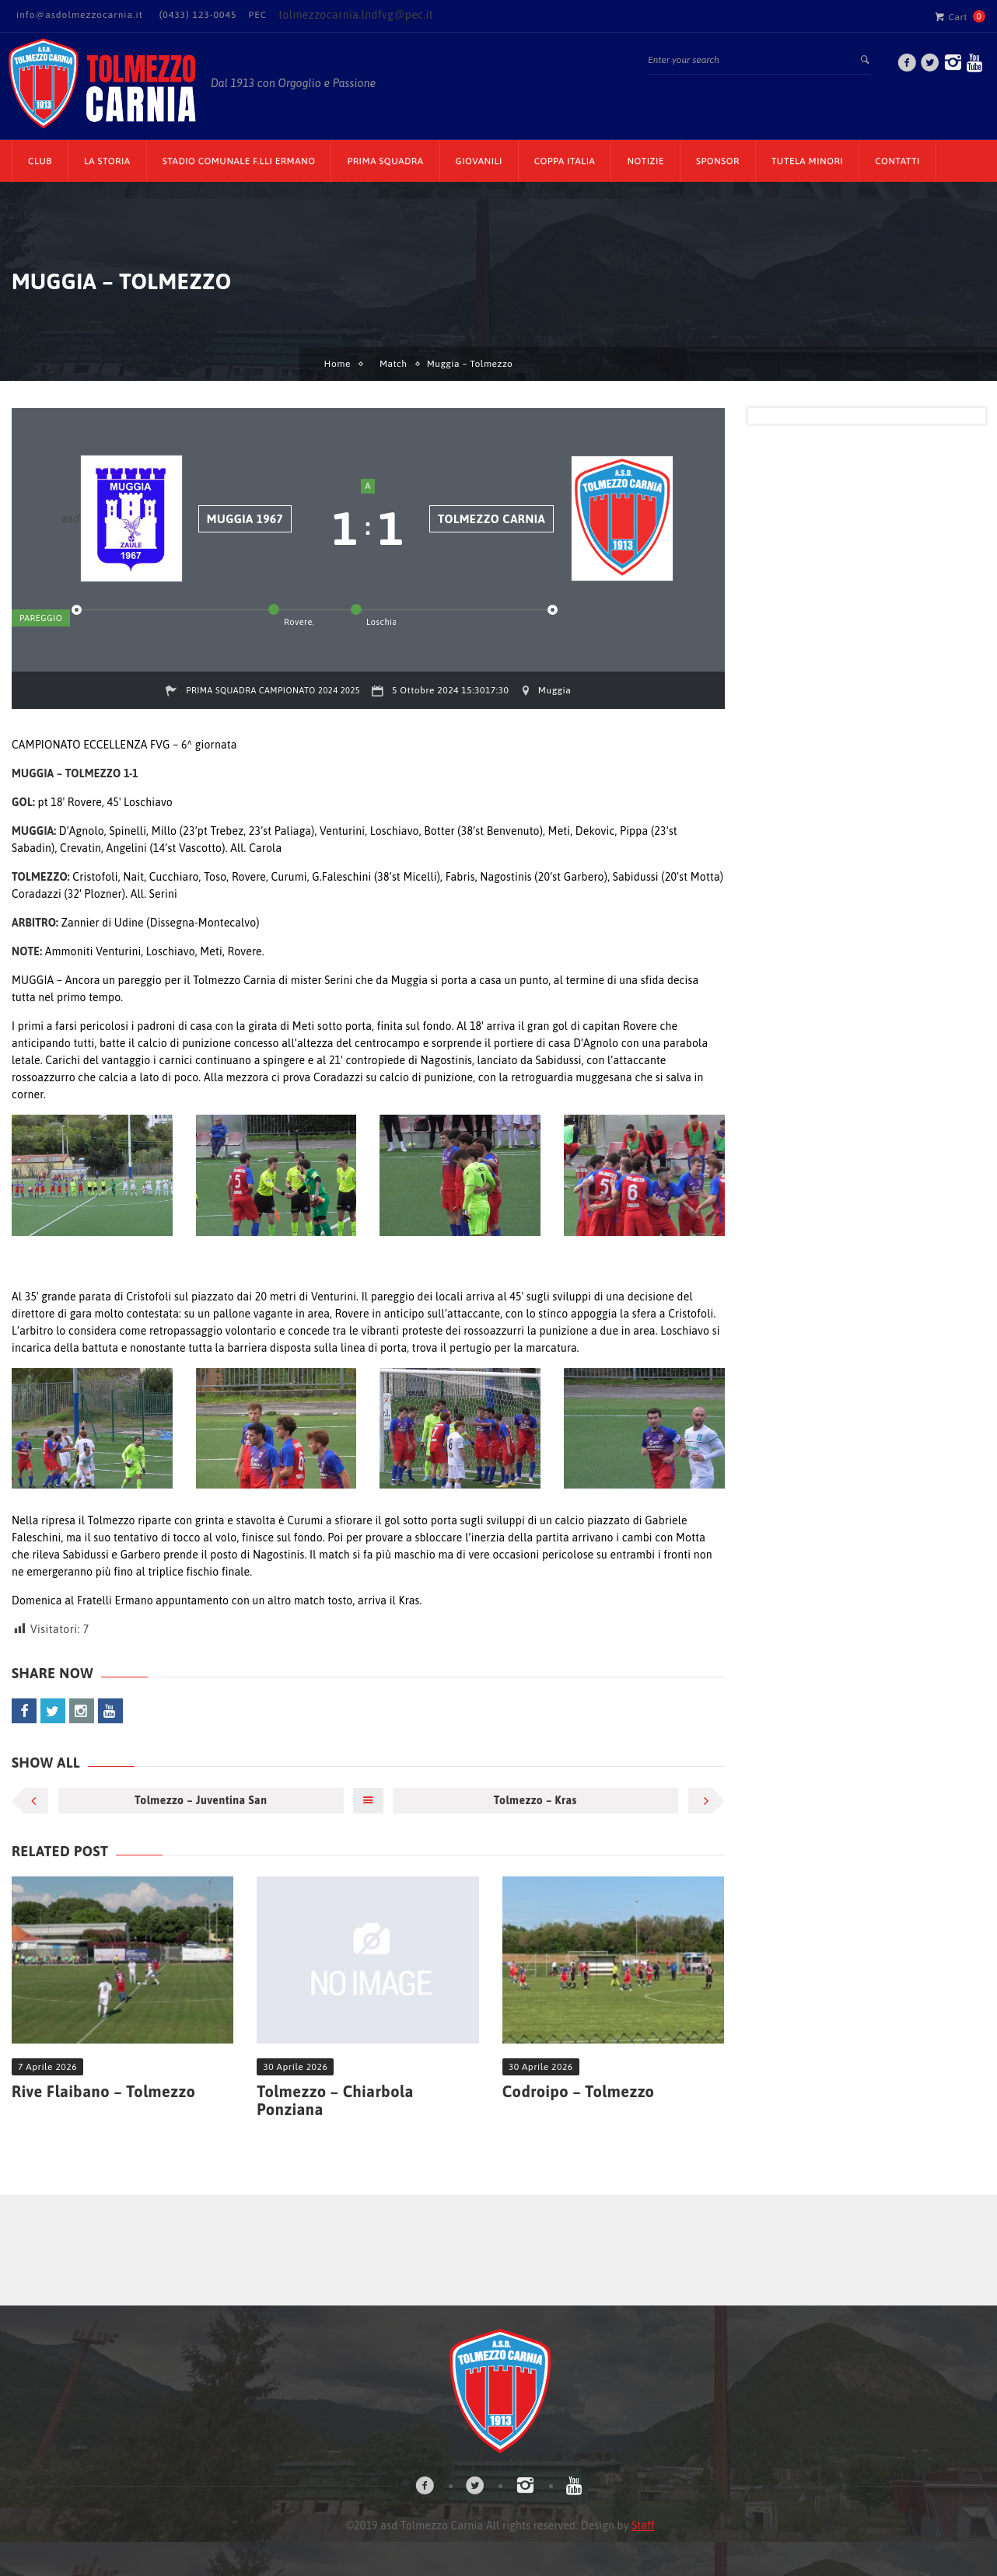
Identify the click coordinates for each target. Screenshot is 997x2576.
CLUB (40, 160)
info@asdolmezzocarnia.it (79, 14)
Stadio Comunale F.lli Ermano (239, 160)
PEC (257, 14)
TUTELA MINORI (807, 160)
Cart (951, 16)
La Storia (107, 160)
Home (337, 363)
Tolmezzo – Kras (535, 1800)
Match (394, 363)
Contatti (897, 160)
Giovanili (479, 160)
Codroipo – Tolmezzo (578, 2091)
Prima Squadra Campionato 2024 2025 (273, 690)
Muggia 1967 (245, 518)
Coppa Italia (565, 160)
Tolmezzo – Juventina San (201, 1800)
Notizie (645, 160)
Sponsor (718, 160)
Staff (642, 2525)
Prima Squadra (385, 160)
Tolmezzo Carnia (491, 518)
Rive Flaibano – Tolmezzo (103, 2091)
